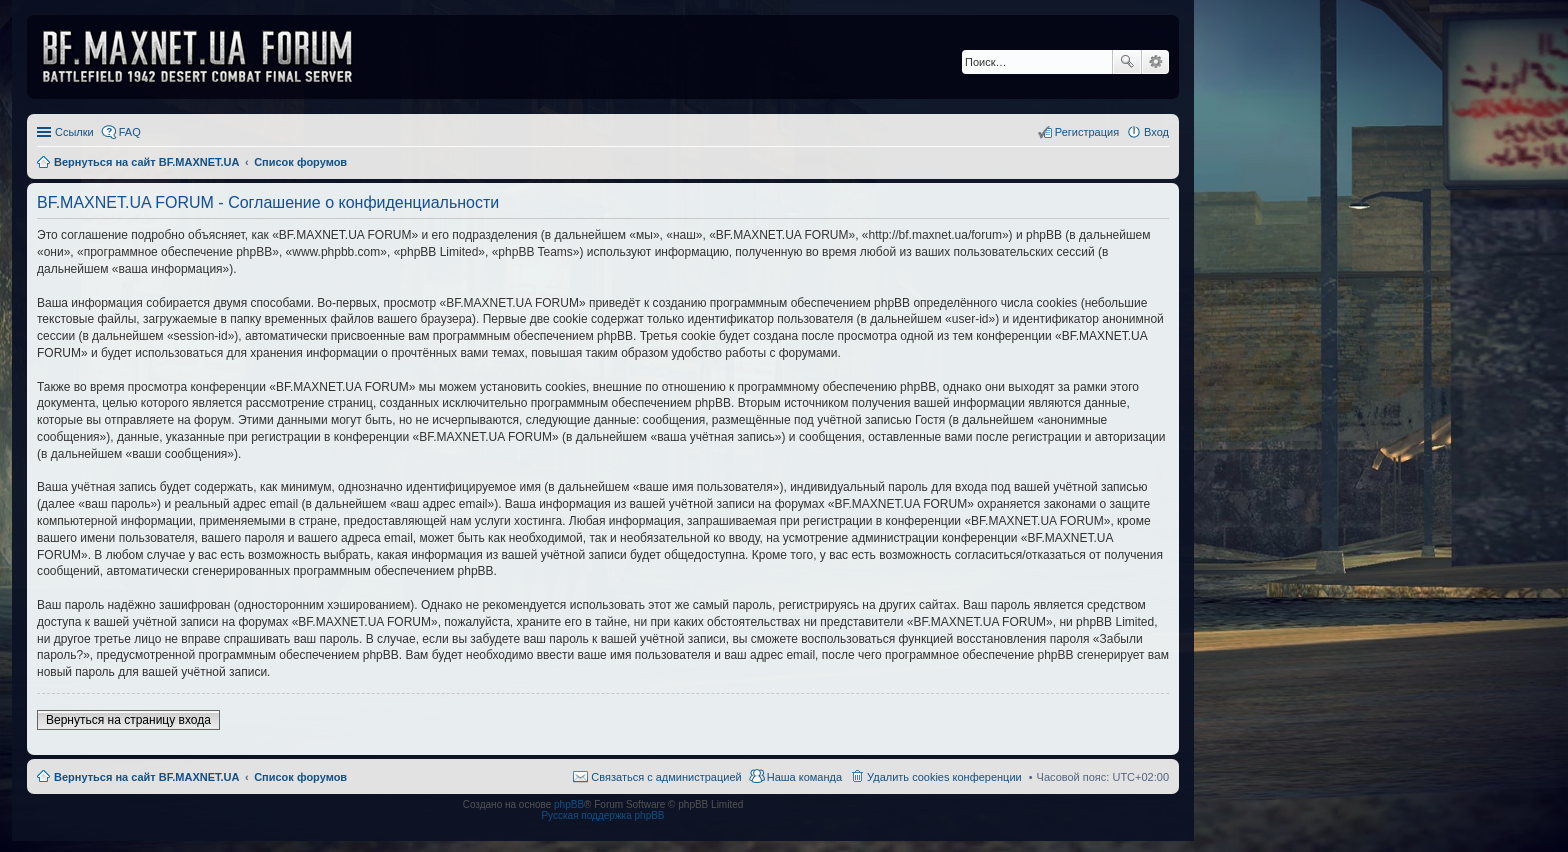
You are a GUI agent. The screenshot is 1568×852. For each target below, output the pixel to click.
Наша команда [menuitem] (804, 777)
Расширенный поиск (1155, 62)
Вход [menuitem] (1156, 132)
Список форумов (300, 777)
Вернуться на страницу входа (128, 720)
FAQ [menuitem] (130, 132)
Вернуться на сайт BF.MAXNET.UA (146, 777)
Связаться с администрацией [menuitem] (666, 777)
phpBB (569, 804)
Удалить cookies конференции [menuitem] (944, 777)
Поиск (1127, 62)
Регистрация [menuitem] (1087, 132)
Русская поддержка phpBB (602, 815)
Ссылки (74, 132)
